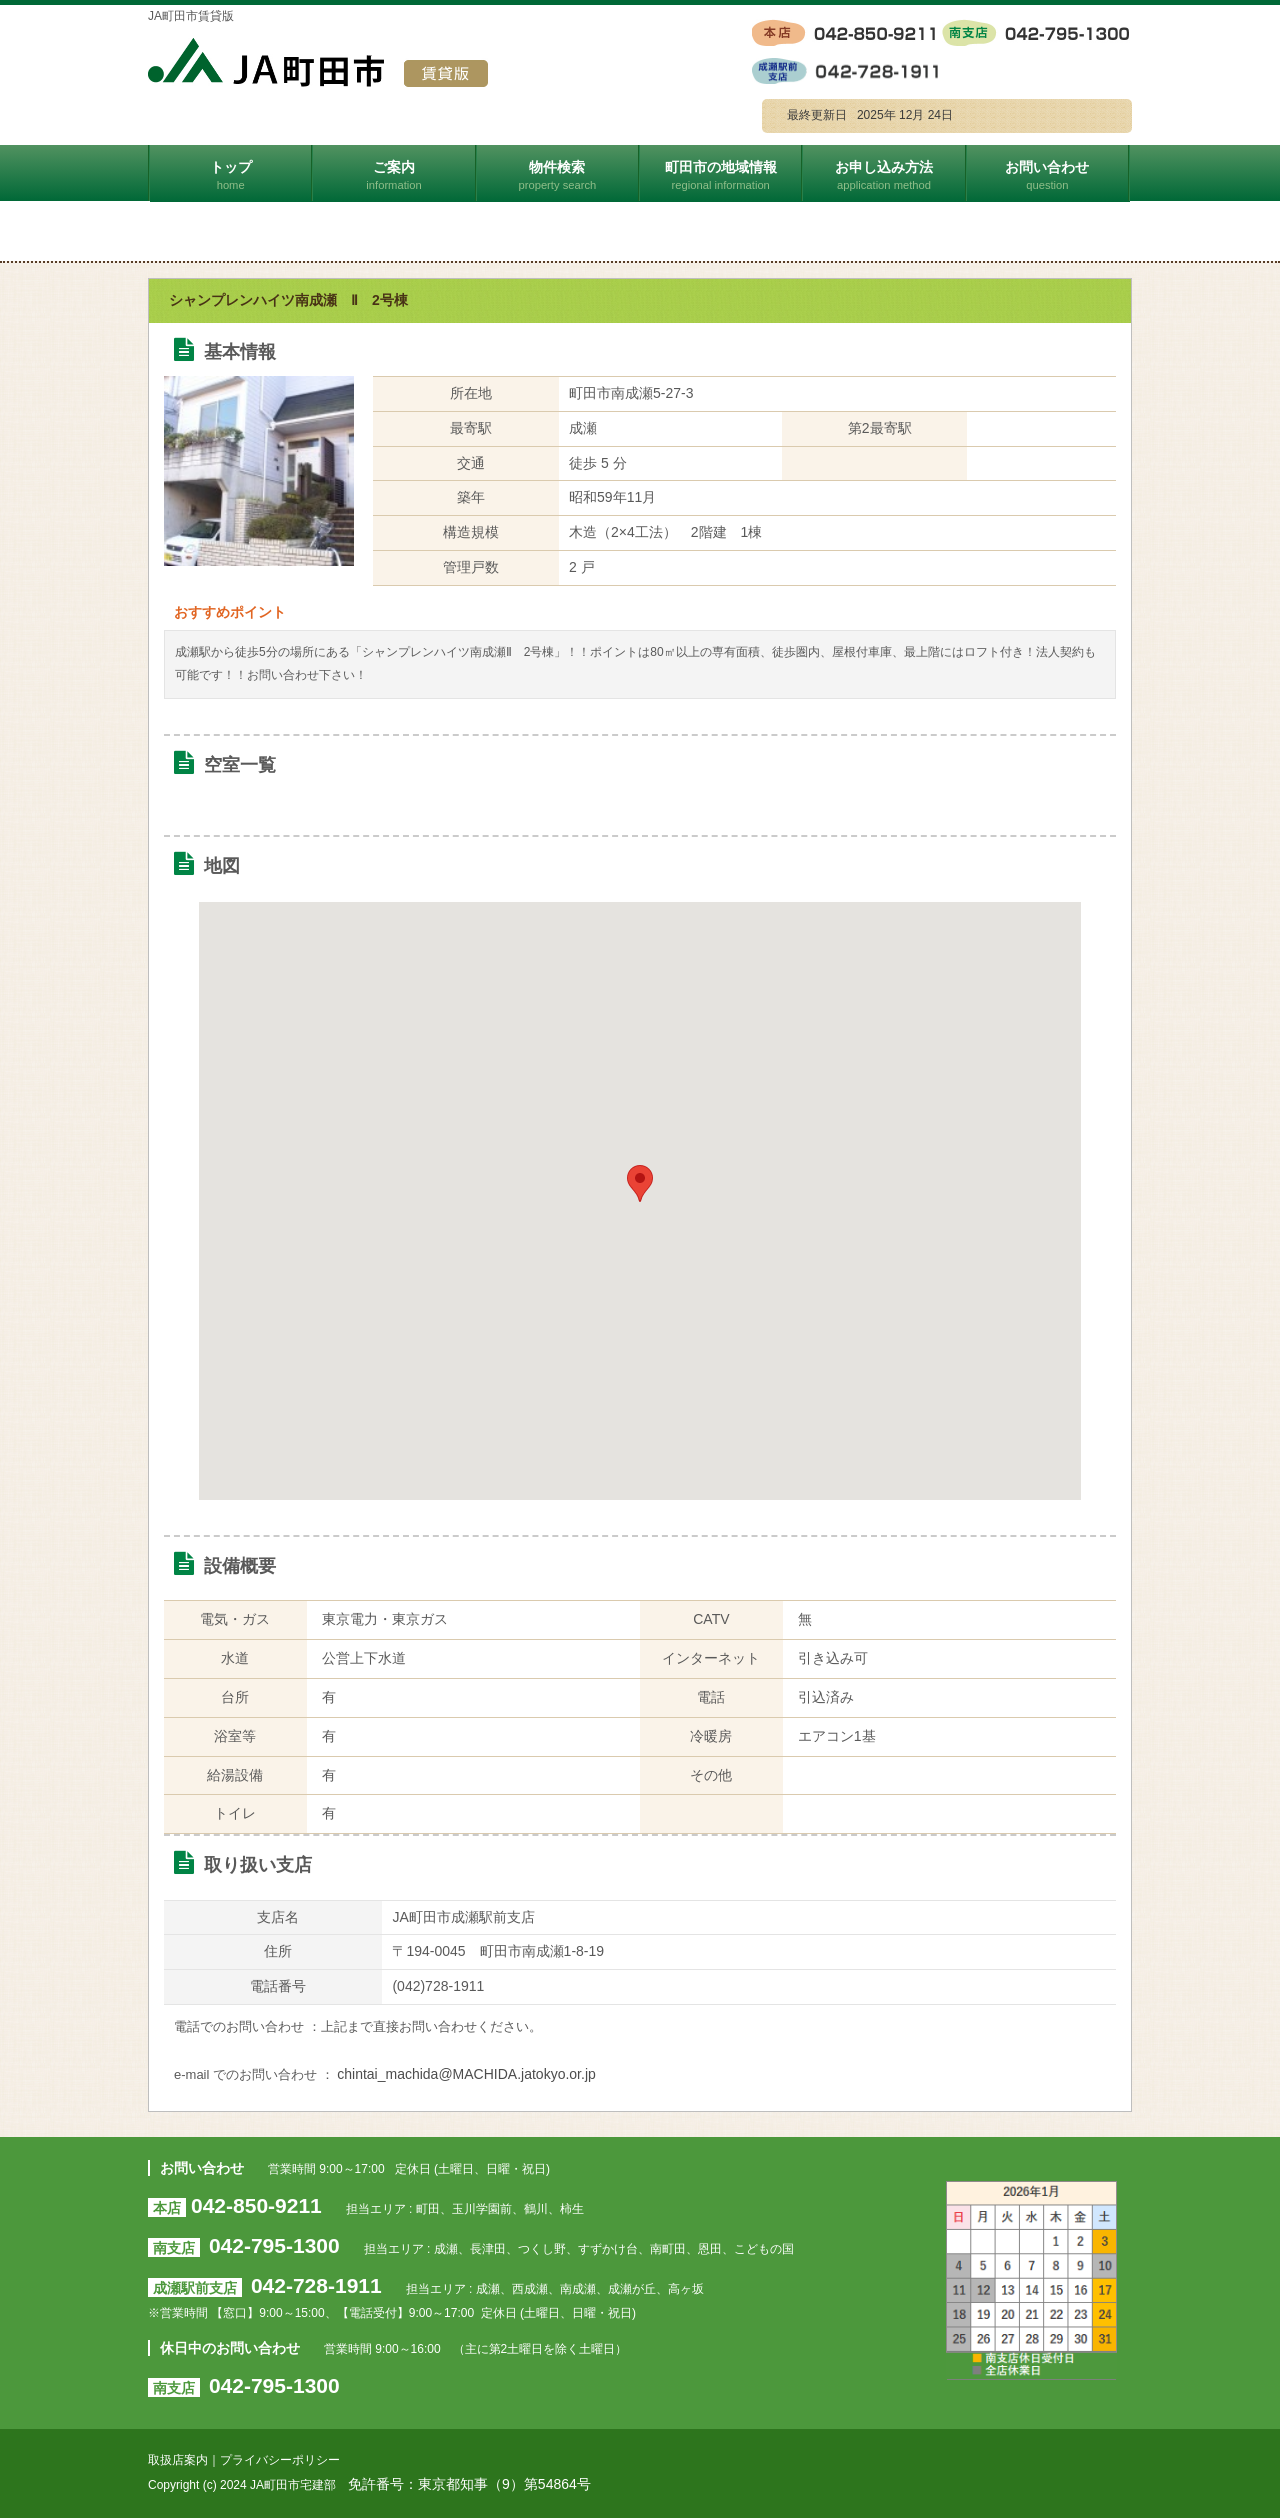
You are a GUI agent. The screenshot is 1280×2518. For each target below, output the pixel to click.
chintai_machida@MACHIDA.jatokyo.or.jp (466, 2074)
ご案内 (394, 175)
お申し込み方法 (884, 175)
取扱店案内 (178, 2460)
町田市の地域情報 (721, 175)
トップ (231, 175)
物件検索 (558, 175)
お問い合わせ (1048, 175)
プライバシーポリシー (280, 2460)
